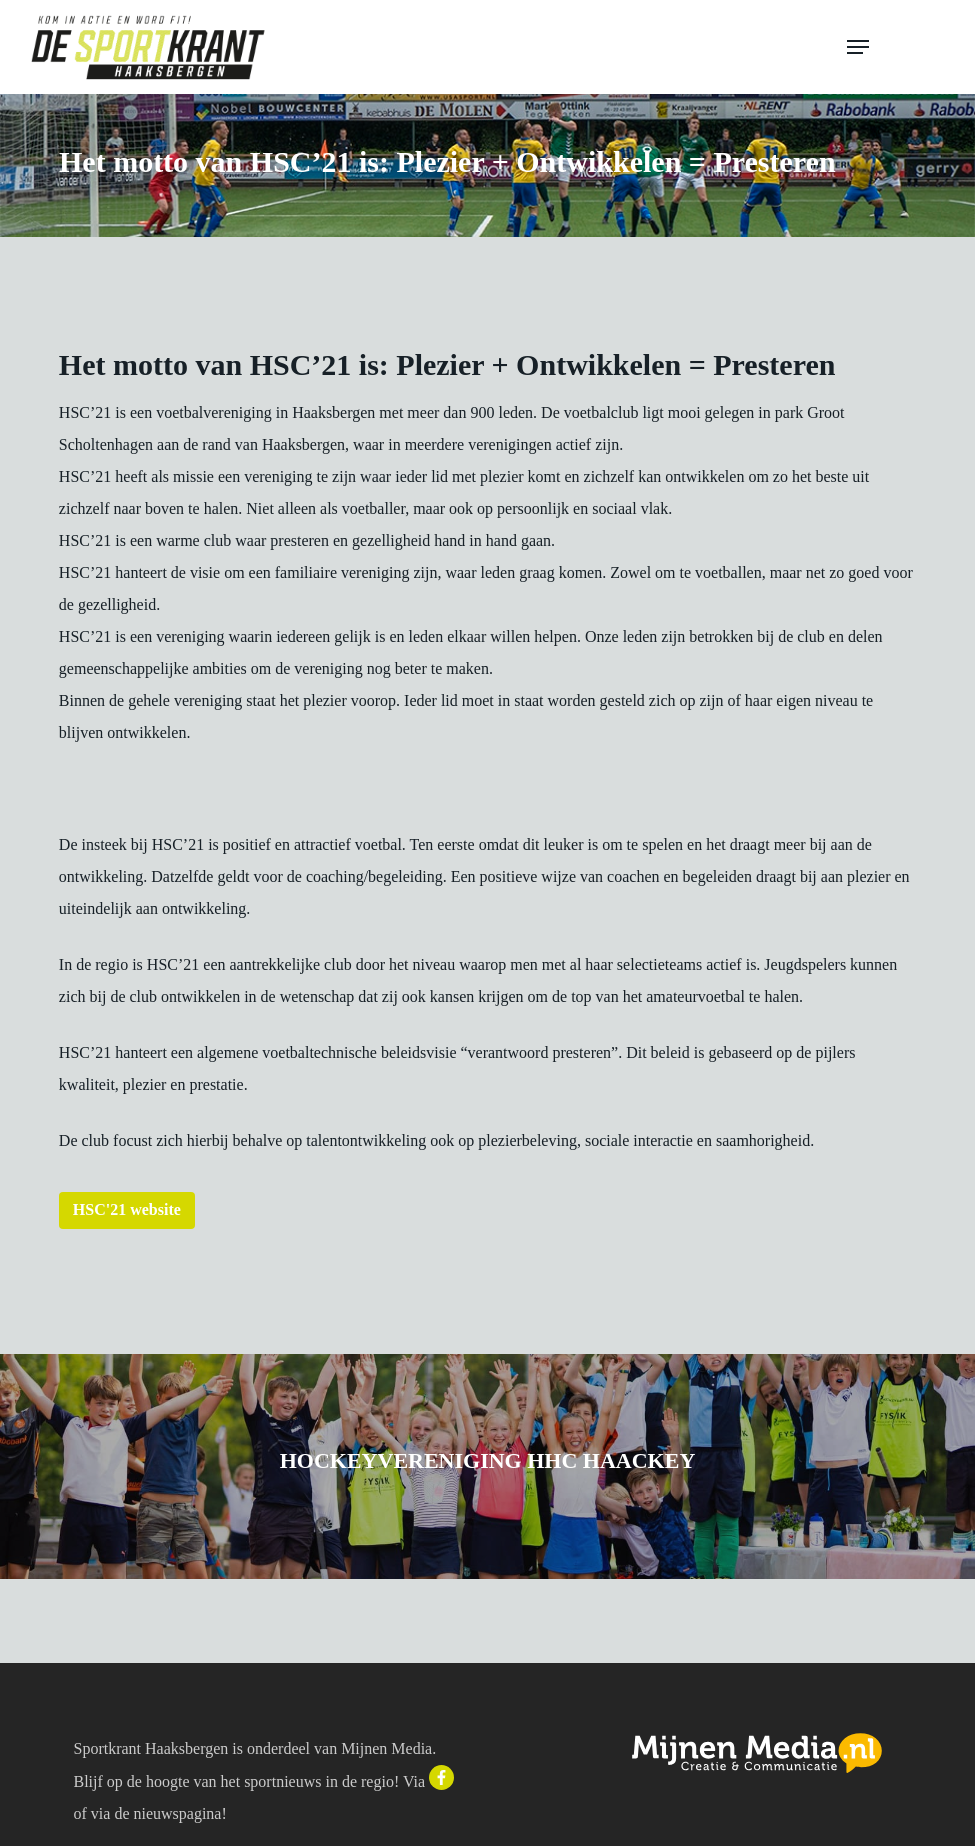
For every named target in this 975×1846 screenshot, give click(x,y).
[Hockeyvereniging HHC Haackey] (487, 1466)
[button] (897, 47)
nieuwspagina (177, 1813)
